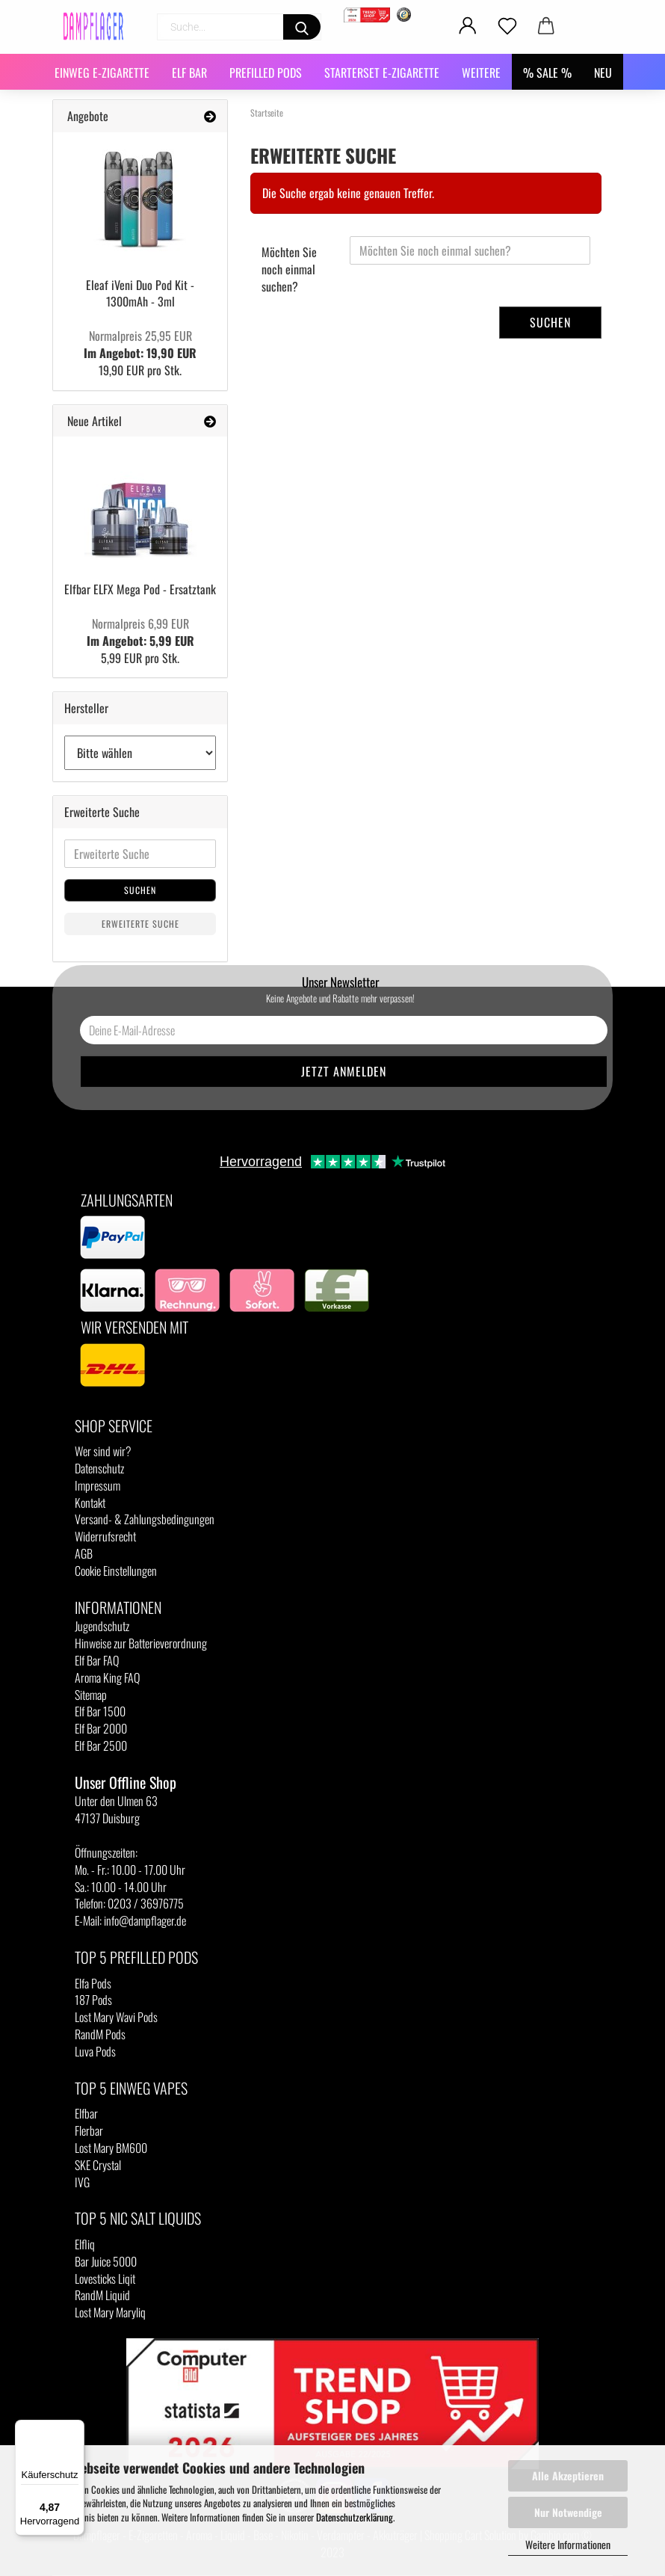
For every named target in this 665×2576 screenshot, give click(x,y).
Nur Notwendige (568, 2512)
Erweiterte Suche (140, 923)
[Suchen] (302, 27)
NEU (603, 72)
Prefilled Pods (265, 72)
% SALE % (547, 72)
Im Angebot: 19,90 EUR (140, 344)
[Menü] (75, 2429)
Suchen (550, 322)
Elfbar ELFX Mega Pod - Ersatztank (140, 589)
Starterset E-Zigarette (381, 72)
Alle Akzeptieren (568, 2475)
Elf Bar (189, 72)
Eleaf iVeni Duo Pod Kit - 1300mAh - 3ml (140, 293)
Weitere (481, 72)
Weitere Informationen (567, 2544)
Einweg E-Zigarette (102, 72)
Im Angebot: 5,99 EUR (140, 632)
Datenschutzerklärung (354, 2516)
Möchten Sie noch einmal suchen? (289, 269)
